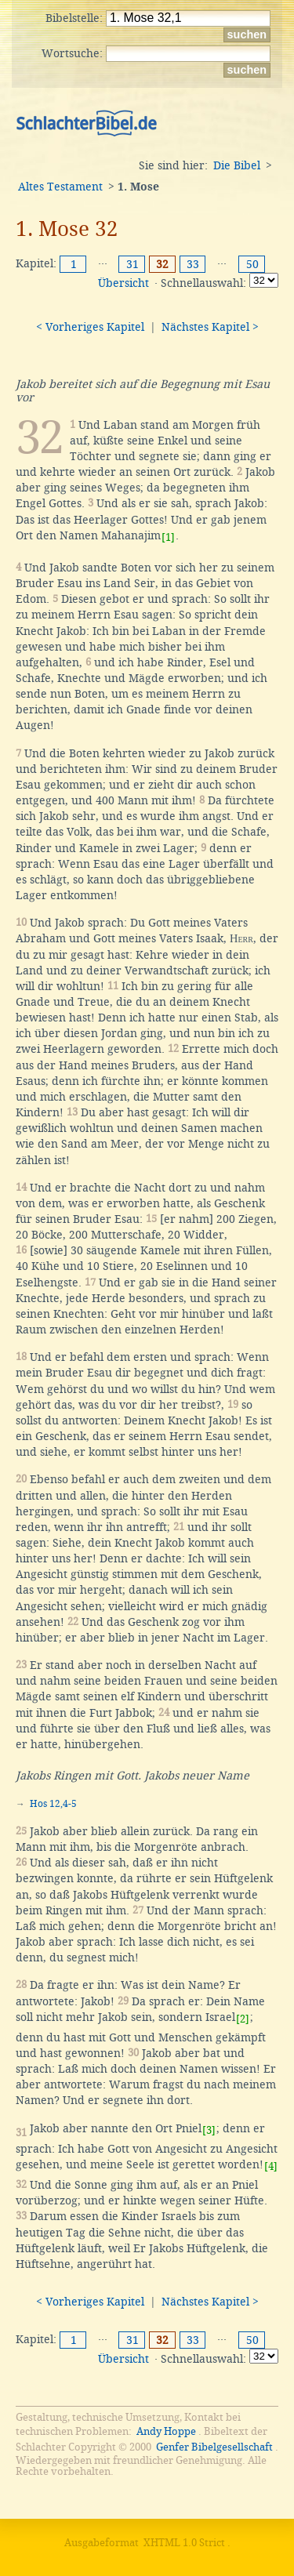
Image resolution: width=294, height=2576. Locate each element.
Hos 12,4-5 (53, 1803)
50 (252, 264)
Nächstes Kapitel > (210, 327)
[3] (209, 2130)
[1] (168, 537)
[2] (242, 2019)
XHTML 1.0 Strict (184, 2543)
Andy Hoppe (166, 2431)
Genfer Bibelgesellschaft (214, 2447)
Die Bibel (236, 165)
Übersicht (123, 283)
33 (193, 264)
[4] (271, 2166)
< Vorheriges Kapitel (90, 327)
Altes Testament (60, 186)
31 (132, 264)
